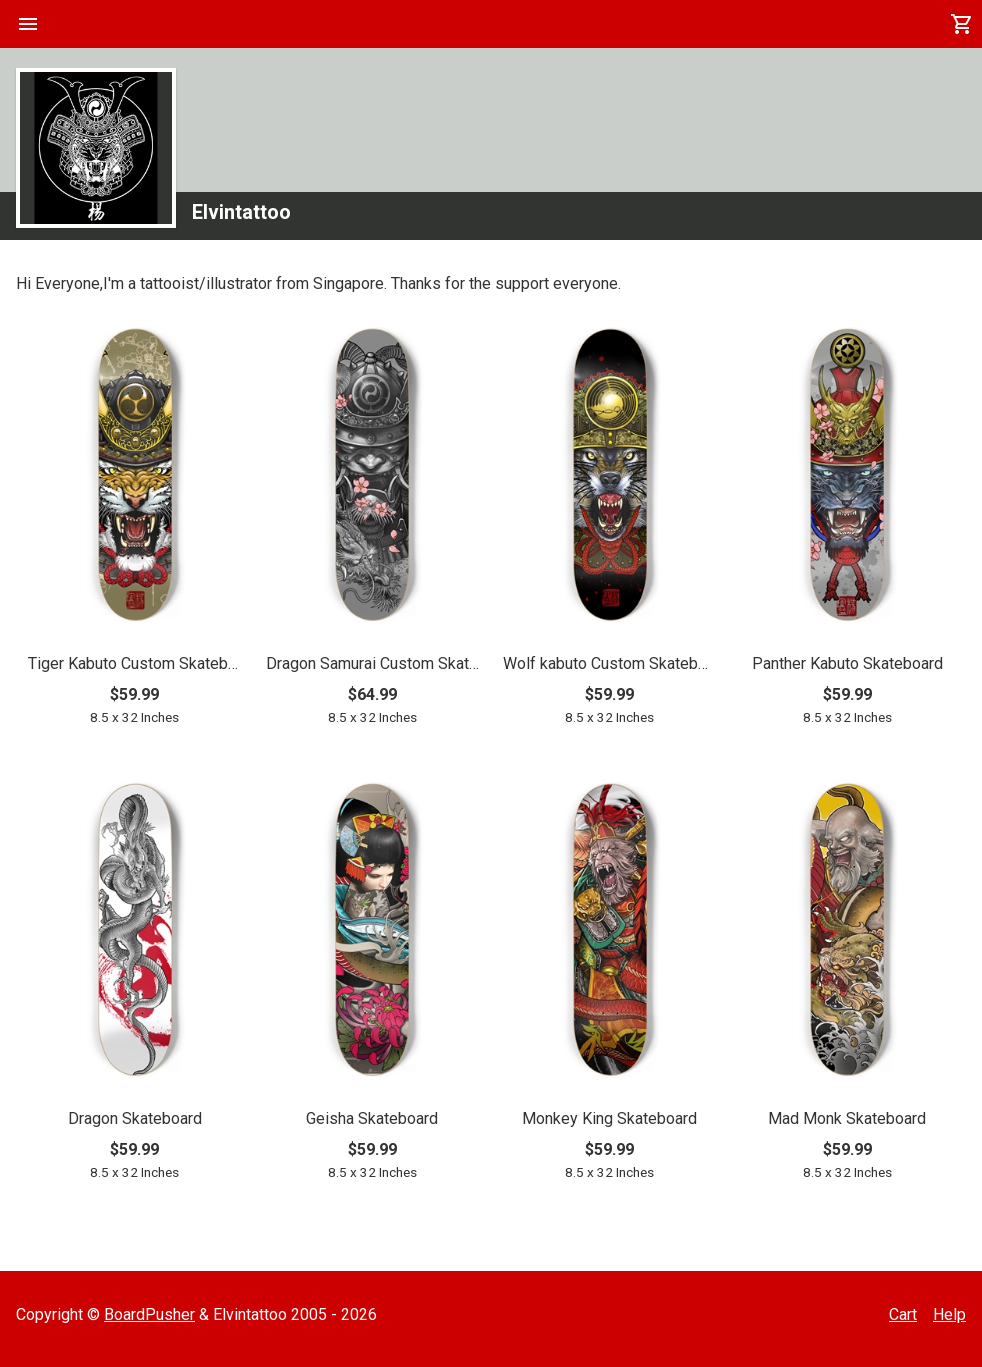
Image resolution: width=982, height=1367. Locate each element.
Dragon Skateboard (135, 1118)
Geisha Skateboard (372, 1118)
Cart (903, 1314)
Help (949, 1314)
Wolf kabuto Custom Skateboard (610, 663)
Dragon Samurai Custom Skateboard (373, 663)
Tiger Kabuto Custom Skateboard (135, 663)
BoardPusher (149, 1314)
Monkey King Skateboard (609, 1118)
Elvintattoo (241, 212)
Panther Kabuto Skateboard (847, 663)
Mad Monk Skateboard (847, 1118)
